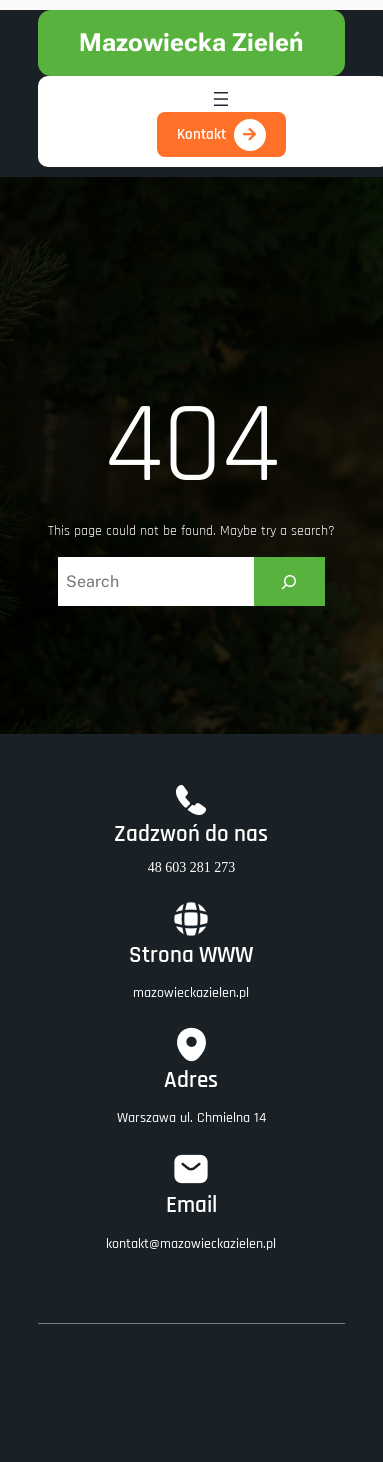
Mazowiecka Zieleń (191, 42)
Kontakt (201, 134)
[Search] (289, 581)
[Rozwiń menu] (221, 99)
